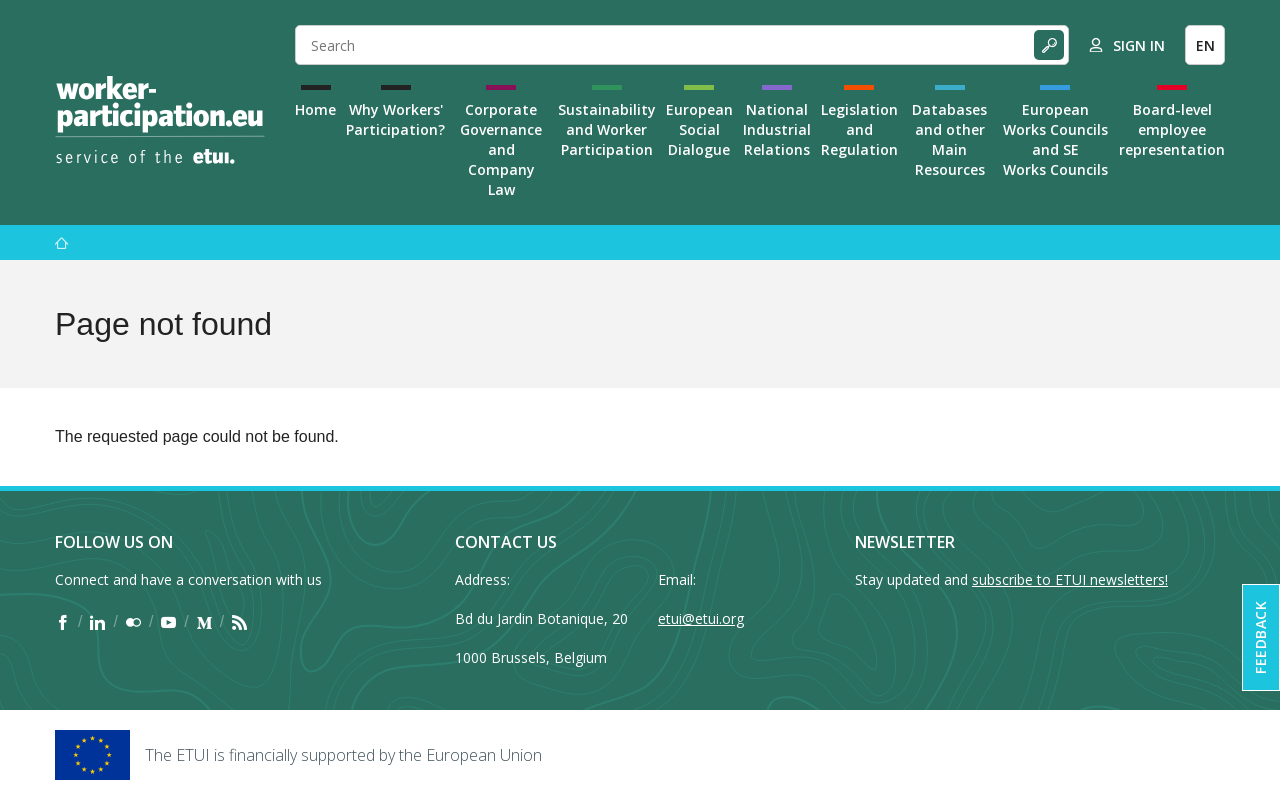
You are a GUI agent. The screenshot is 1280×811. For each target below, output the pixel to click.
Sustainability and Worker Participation (607, 129)
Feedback (1260, 637)
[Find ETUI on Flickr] (133, 622)
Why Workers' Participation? (395, 119)
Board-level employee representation (1172, 129)
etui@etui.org (701, 618)
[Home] (160, 120)
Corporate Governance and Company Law (501, 149)
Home (315, 109)
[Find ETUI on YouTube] (168, 622)
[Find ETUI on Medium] (204, 622)
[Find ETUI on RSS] (239, 622)
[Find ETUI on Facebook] (62, 622)
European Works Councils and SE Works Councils (1055, 139)
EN (1205, 45)
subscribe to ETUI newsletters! (1070, 579)
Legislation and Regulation (859, 129)
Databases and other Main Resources (949, 139)
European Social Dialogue (699, 129)
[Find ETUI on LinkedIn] (97, 622)
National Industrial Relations (777, 129)
